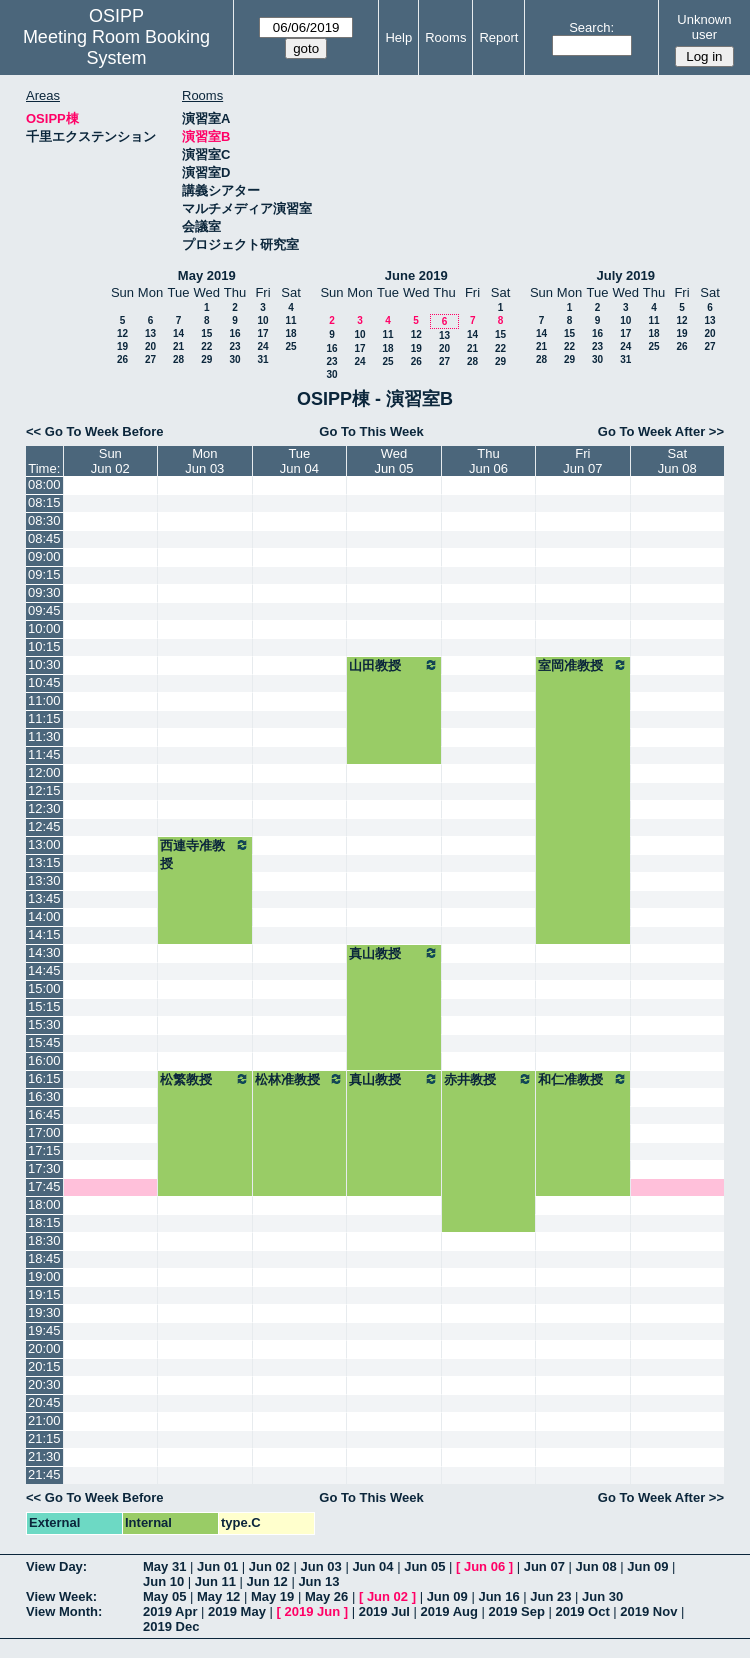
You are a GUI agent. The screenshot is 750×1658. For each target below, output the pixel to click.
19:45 (44, 1330)
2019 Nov (648, 1611)
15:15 (44, 1006)
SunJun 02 (110, 461)
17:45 (44, 1186)
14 (178, 333)
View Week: (61, 1596)
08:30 (44, 520)
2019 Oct (583, 1611)
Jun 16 (498, 1596)
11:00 (44, 700)
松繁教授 (205, 1079)
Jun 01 (217, 1566)
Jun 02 (269, 1566)
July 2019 (625, 275)
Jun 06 (484, 1566)
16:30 (44, 1096)
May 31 (164, 1566)
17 (262, 333)
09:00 (44, 556)
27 (150, 359)
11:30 (44, 736)
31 (262, 359)
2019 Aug (449, 1611)
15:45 (44, 1042)
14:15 (44, 934)
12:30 (44, 808)
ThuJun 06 (488, 461)
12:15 (44, 790)
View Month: (64, 1611)
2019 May (237, 1611)
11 (290, 320)
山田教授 (394, 665)
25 (290, 346)
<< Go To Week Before (95, 431)
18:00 (44, 1204)
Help (398, 37)
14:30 (44, 952)
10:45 (44, 682)
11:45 (44, 754)
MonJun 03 (204, 461)
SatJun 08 (677, 461)
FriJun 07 (582, 461)
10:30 (44, 664)
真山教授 (394, 953)
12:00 (44, 772)
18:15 (44, 1222)
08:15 (44, 502)
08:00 (44, 484)
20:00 (44, 1348)
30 (234, 359)
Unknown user (704, 27)
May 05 (164, 1596)
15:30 (44, 1024)
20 (150, 346)
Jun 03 (321, 1566)
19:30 (44, 1312)
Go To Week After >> (661, 431)
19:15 (44, 1294)
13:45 (44, 898)
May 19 (272, 1596)
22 (206, 346)
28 (178, 359)
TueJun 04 (299, 461)
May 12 (218, 1596)
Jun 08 (595, 1566)
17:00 (44, 1132)
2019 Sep (517, 1611)
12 (122, 333)
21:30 (44, 1456)
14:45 (44, 970)
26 (122, 359)
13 (150, 333)
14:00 (44, 916)
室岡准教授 (582, 665)
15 (206, 333)
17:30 (44, 1168)
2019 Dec (171, 1626)
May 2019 (207, 275)
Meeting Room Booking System (116, 47)
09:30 (44, 592)
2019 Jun (312, 1611)
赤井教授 (488, 1079)
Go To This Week (371, 431)
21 (178, 346)
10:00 (44, 628)
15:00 (44, 988)
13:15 (44, 862)
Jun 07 (544, 1566)
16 (234, 333)
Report (498, 37)
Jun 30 (602, 1596)
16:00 (44, 1060)
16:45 (44, 1114)
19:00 (44, 1276)
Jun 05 (424, 1566)
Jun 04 (372, 1566)
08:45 (44, 538)
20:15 (44, 1366)
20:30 (44, 1384)
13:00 (44, 844)
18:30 (44, 1240)
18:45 (44, 1258)
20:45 (44, 1402)
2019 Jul (384, 1611)
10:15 (44, 646)
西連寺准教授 (205, 854)
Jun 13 (318, 1581)
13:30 (44, 880)
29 (206, 359)
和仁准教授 (582, 1079)
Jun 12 (267, 1581)
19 (122, 346)
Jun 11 (215, 1581)
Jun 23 (550, 1596)
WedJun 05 (393, 461)
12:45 (44, 826)
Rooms (445, 37)
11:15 (44, 718)
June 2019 (416, 275)
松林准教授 (299, 1079)
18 (290, 333)
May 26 (326, 1596)
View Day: (56, 1566)
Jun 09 (647, 1566)
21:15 (44, 1438)
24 (262, 346)
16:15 (44, 1078)
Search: (591, 27)
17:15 (44, 1150)
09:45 (44, 610)
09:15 (44, 574)
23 (234, 346)
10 (262, 320)
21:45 (44, 1474)
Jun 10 (163, 1581)
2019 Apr (170, 1611)
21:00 (44, 1420)
